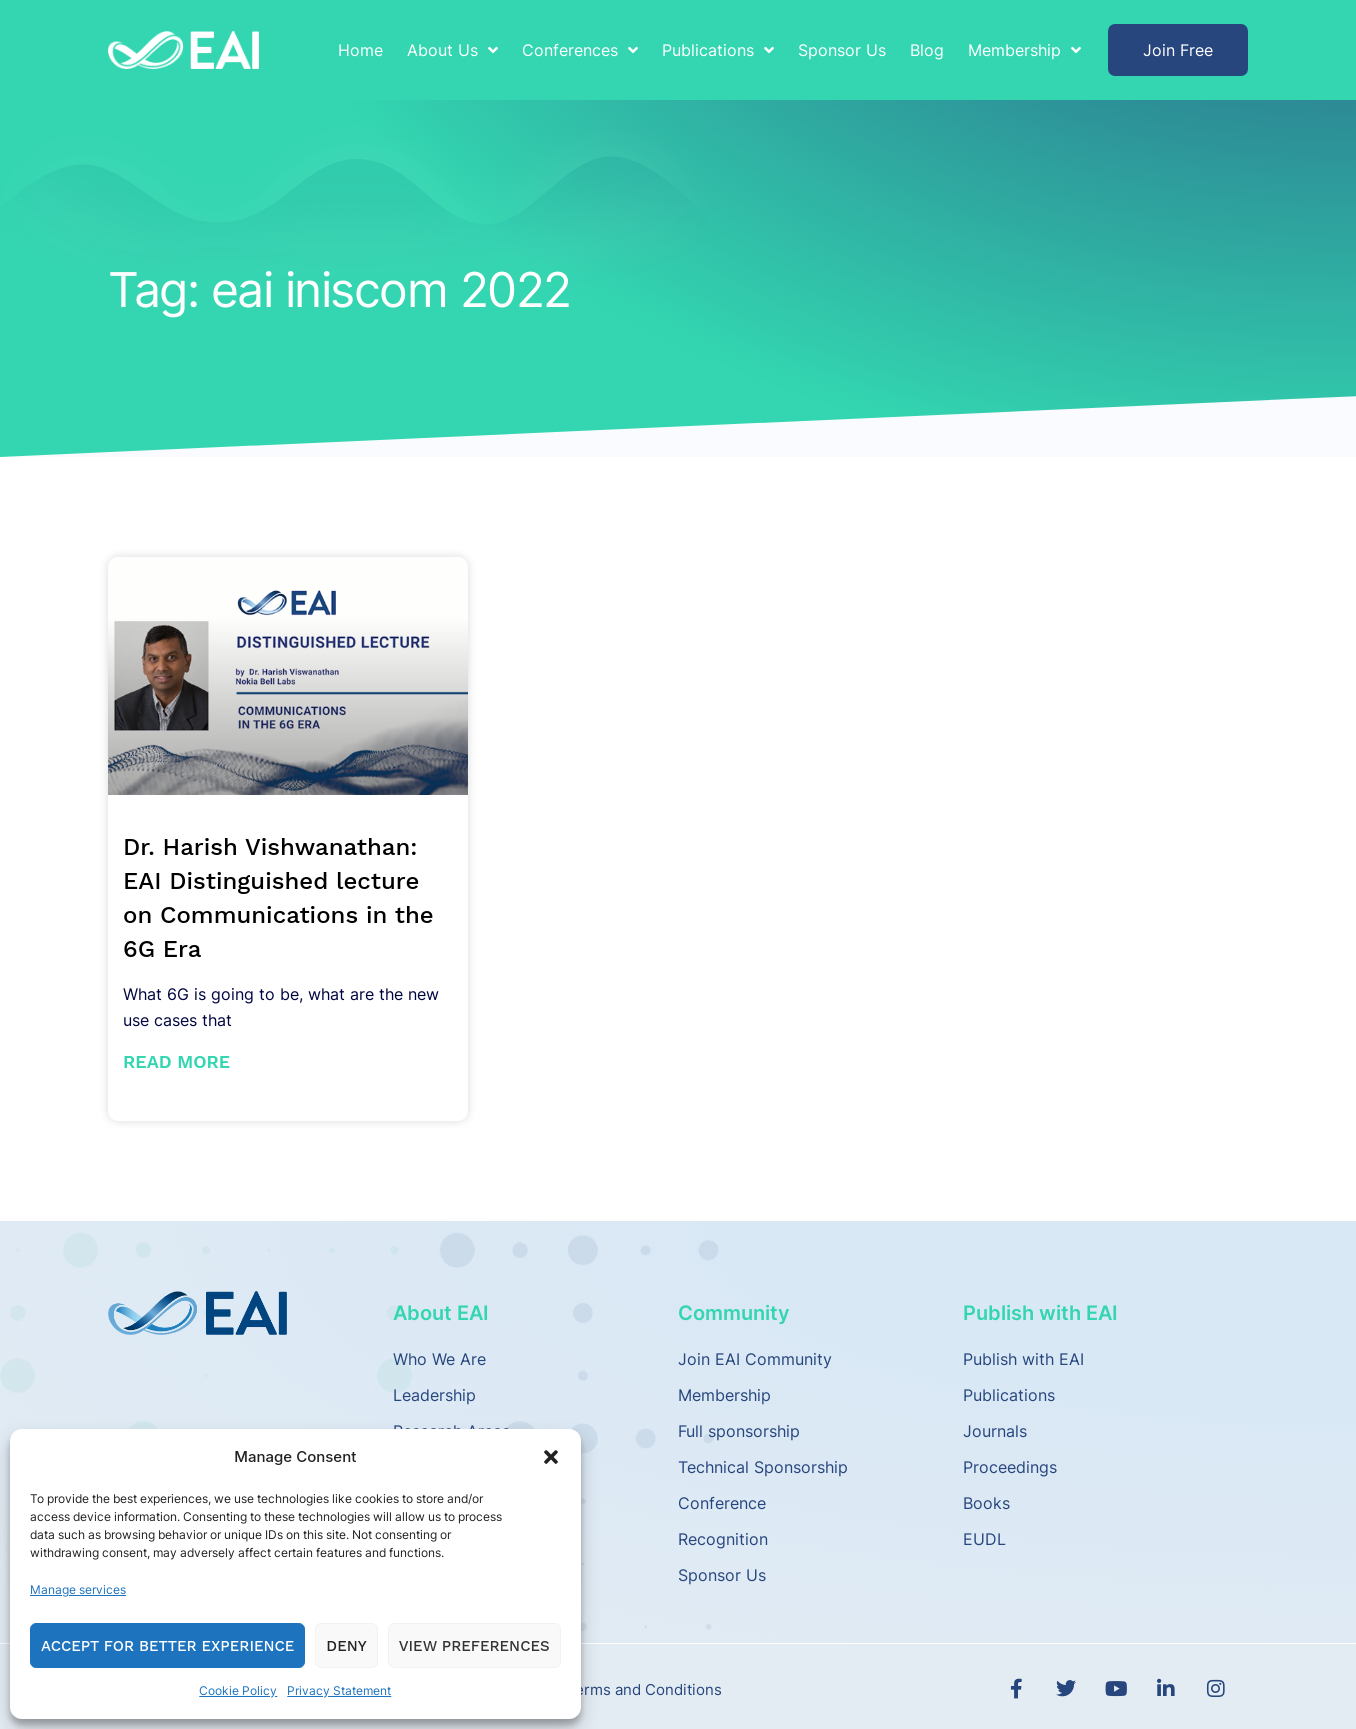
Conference (722, 1503)
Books (986, 1503)
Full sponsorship (739, 1431)
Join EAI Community (755, 1359)
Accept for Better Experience (167, 1646)
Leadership (434, 1395)
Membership (1024, 50)
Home (360, 50)
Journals (995, 1431)
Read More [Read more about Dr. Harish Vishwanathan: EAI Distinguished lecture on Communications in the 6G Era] (176, 1061)
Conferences (580, 50)
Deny (346, 1646)
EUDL (984, 1539)
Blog (927, 50)
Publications (718, 50)
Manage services (78, 1589)
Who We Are (439, 1359)
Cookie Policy (238, 1690)
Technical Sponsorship (763, 1467)
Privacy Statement (339, 1690)
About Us (452, 50)
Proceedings (1010, 1467)
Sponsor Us (842, 50)
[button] (551, 1457)
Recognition (723, 1539)
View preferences (474, 1646)
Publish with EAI (1023, 1359)
